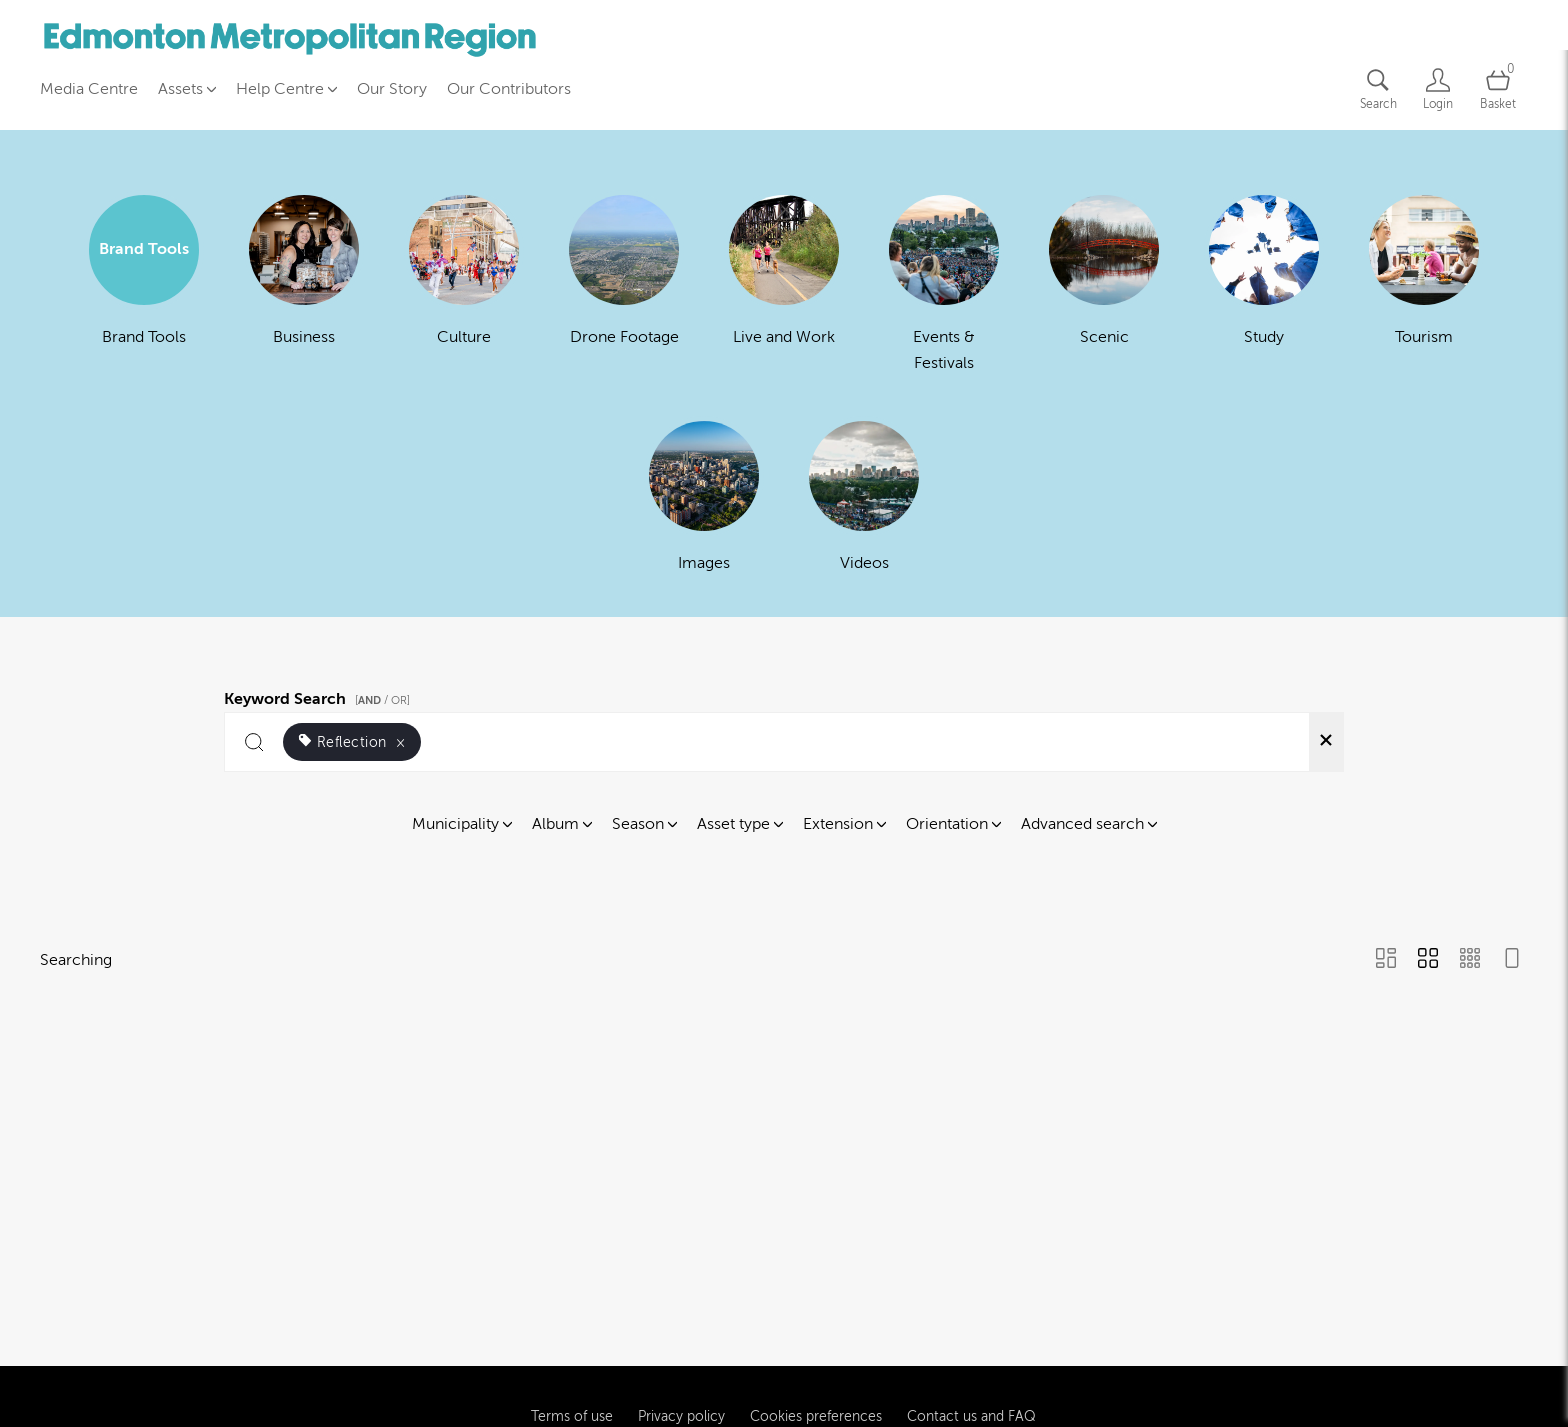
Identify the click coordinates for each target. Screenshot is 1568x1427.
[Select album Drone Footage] (624, 283)
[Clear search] (1326, 742)
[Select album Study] (1264, 283)
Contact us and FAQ (971, 1361)
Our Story (392, 89)
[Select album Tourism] (1424, 283)
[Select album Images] (704, 496)
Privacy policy (681, 1361)
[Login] (1438, 89)
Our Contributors (509, 89)
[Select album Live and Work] (784, 283)
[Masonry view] (1386, 960)
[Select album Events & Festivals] (944, 283)
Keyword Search (320, 696)
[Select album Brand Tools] (144, 283)
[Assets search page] (1378, 89)
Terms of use (572, 1361)
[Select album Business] (304, 283)
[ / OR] (382, 700)
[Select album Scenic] (1104, 283)
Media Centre (89, 89)
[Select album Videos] (864, 496)
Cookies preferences (816, 1361)
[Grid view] (1428, 960)
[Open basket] (1498, 89)
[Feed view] (1512, 960)
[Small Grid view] (1470, 960)
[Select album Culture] (464, 283)
